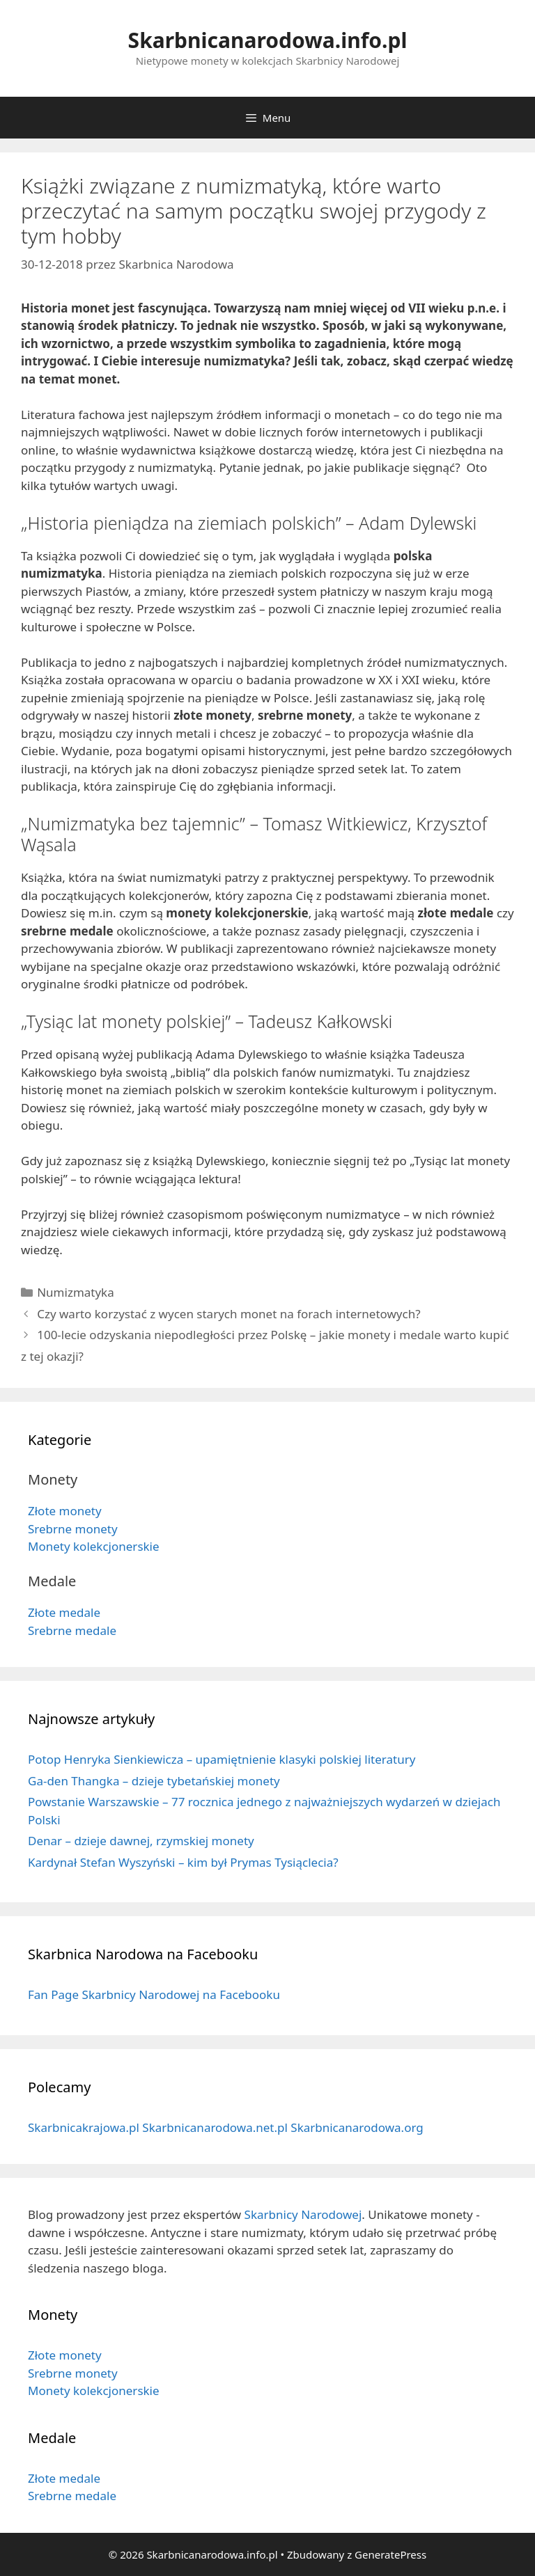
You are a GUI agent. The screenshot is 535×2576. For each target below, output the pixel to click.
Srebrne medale (72, 1630)
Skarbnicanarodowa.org (356, 2127)
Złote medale (64, 1612)
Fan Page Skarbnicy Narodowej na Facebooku (154, 1994)
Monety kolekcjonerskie (94, 1546)
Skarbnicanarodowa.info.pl (268, 40)
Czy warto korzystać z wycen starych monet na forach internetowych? (228, 1314)
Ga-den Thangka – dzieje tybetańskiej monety (154, 1781)
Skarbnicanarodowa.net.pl (215, 2127)
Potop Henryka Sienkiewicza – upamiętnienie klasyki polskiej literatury (221, 1759)
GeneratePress (390, 2554)
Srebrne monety (73, 1529)
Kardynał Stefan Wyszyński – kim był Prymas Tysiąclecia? (183, 1862)
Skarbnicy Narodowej (303, 2214)
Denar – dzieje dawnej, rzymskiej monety (141, 1841)
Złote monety (65, 1511)
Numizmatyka (75, 1292)
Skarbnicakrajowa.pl (83, 2127)
